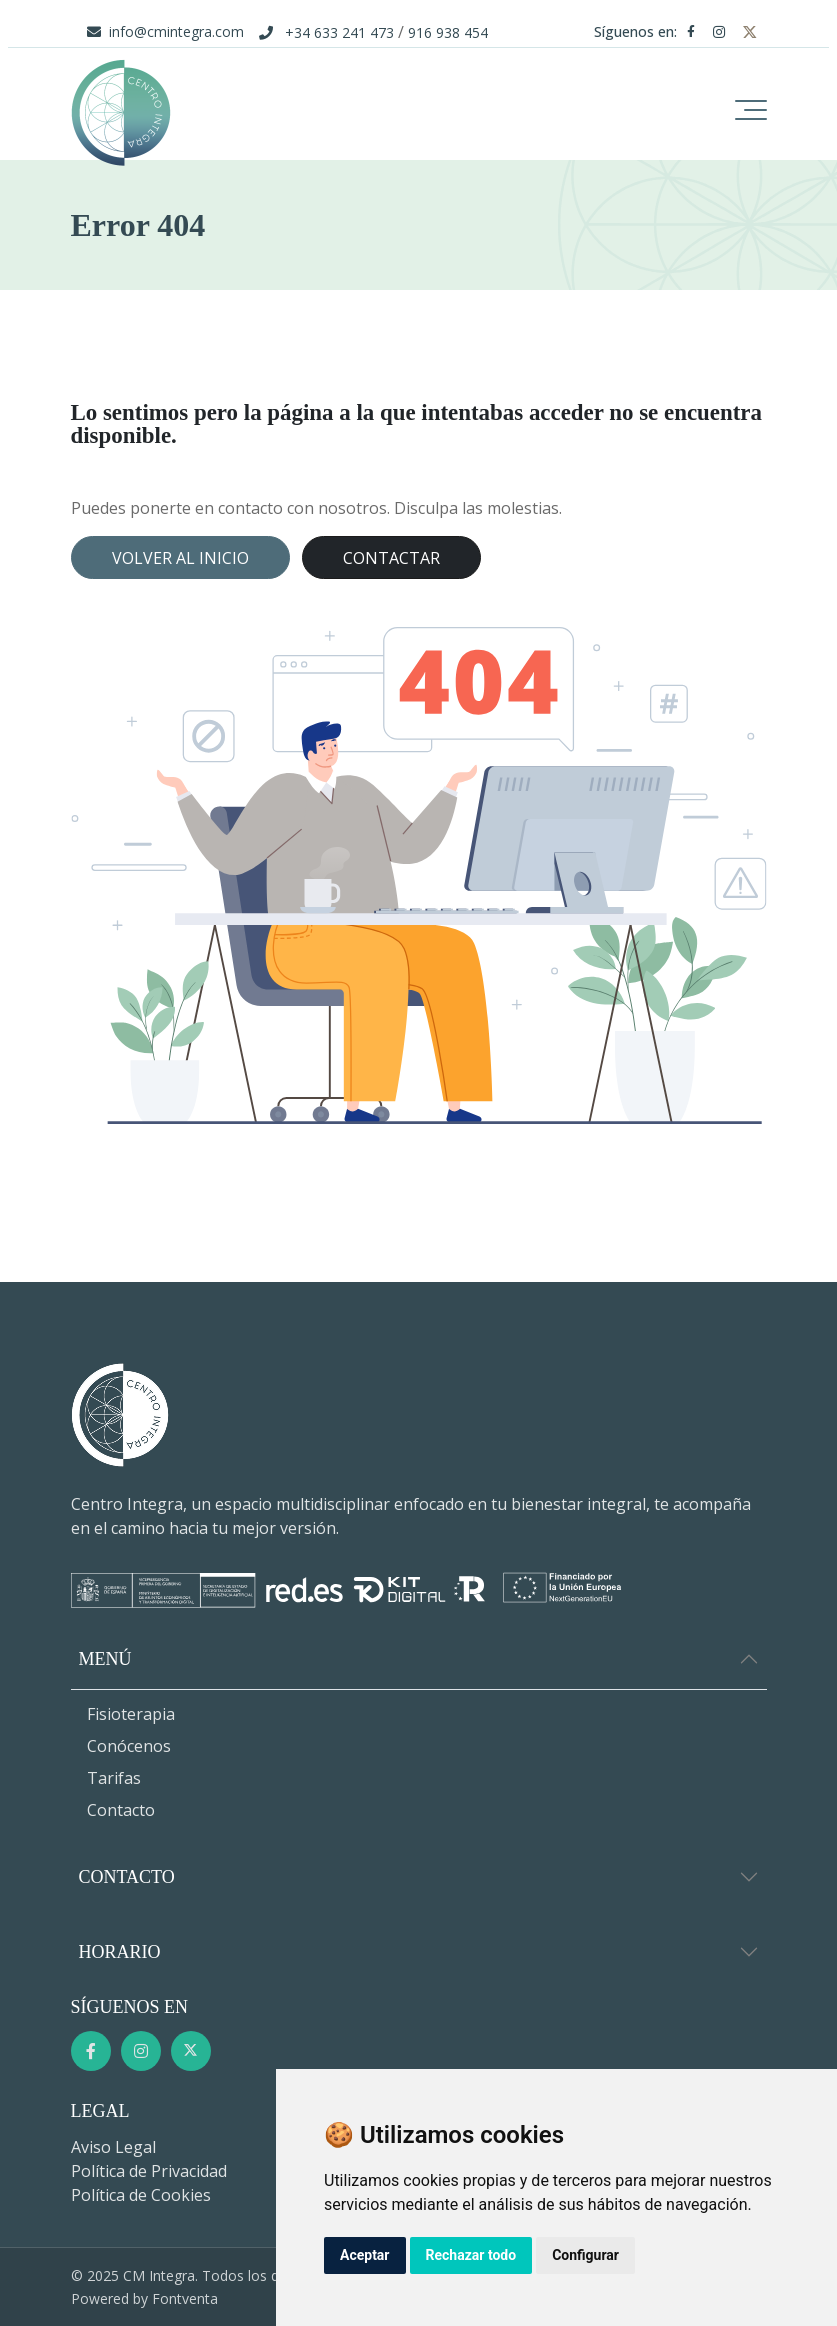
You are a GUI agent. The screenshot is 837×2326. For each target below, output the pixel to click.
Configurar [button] (585, 2255)
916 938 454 (448, 32)
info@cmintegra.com (176, 31)
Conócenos (129, 1746)
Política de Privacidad (149, 2171)
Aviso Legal (113, 2147)
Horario (120, 1952)
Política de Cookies (141, 2195)
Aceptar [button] (365, 2255)
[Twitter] (750, 31)
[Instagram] (723, 31)
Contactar (391, 558)
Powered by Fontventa (144, 2298)
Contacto (121, 1810)
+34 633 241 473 (339, 32)
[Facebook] (695, 31)
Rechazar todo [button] (471, 2255)
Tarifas (114, 1778)
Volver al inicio (180, 558)
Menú (105, 1659)
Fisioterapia (131, 1714)
